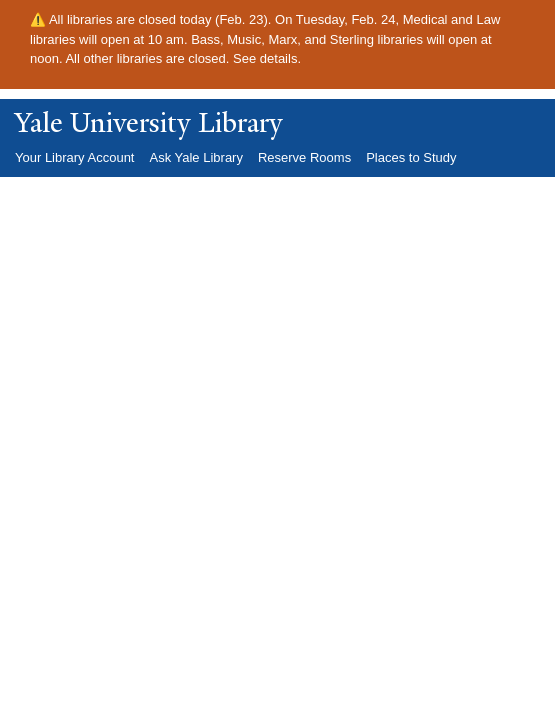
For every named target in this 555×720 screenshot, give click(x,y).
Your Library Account (74, 157)
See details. (267, 58)
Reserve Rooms (304, 157)
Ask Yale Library (195, 157)
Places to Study (411, 157)
